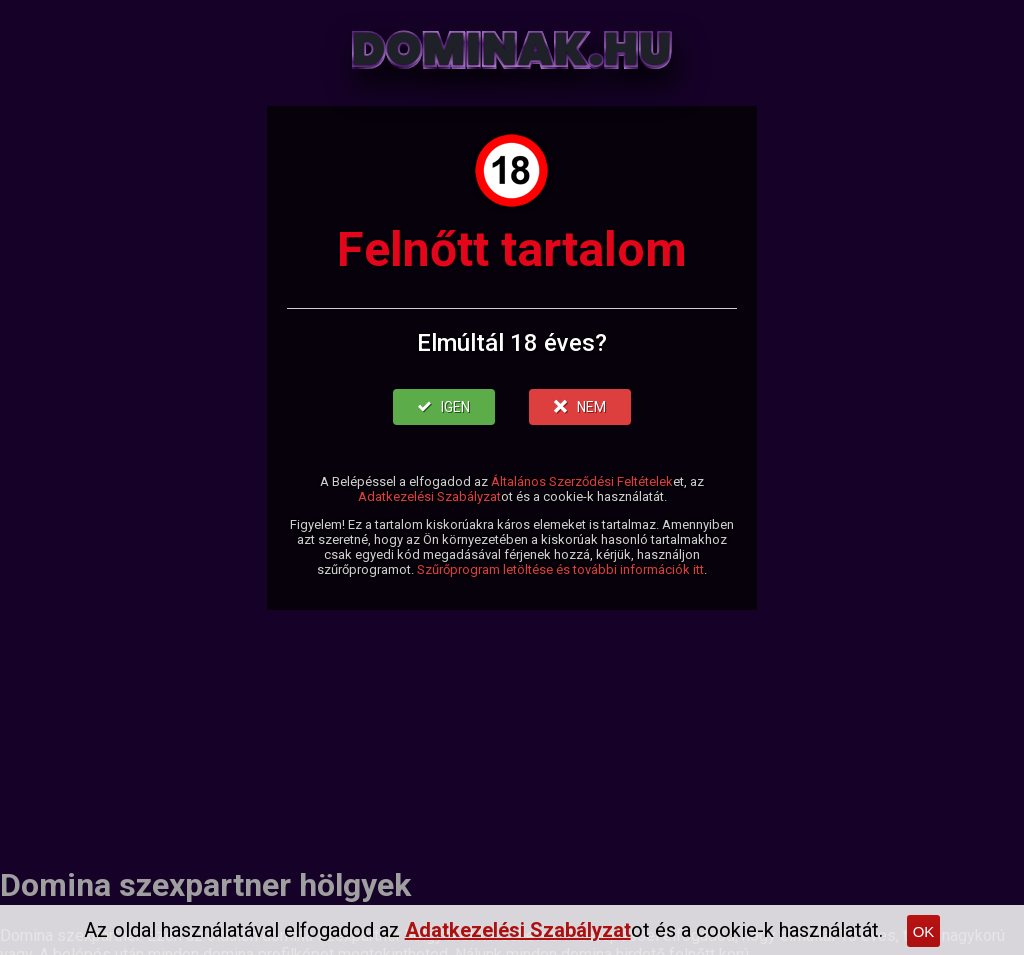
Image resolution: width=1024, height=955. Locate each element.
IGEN (444, 407)
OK (924, 931)
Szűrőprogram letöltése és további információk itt (560, 569)
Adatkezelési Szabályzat (429, 496)
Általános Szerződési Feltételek (582, 481)
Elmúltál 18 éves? (512, 343)
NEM (580, 407)
